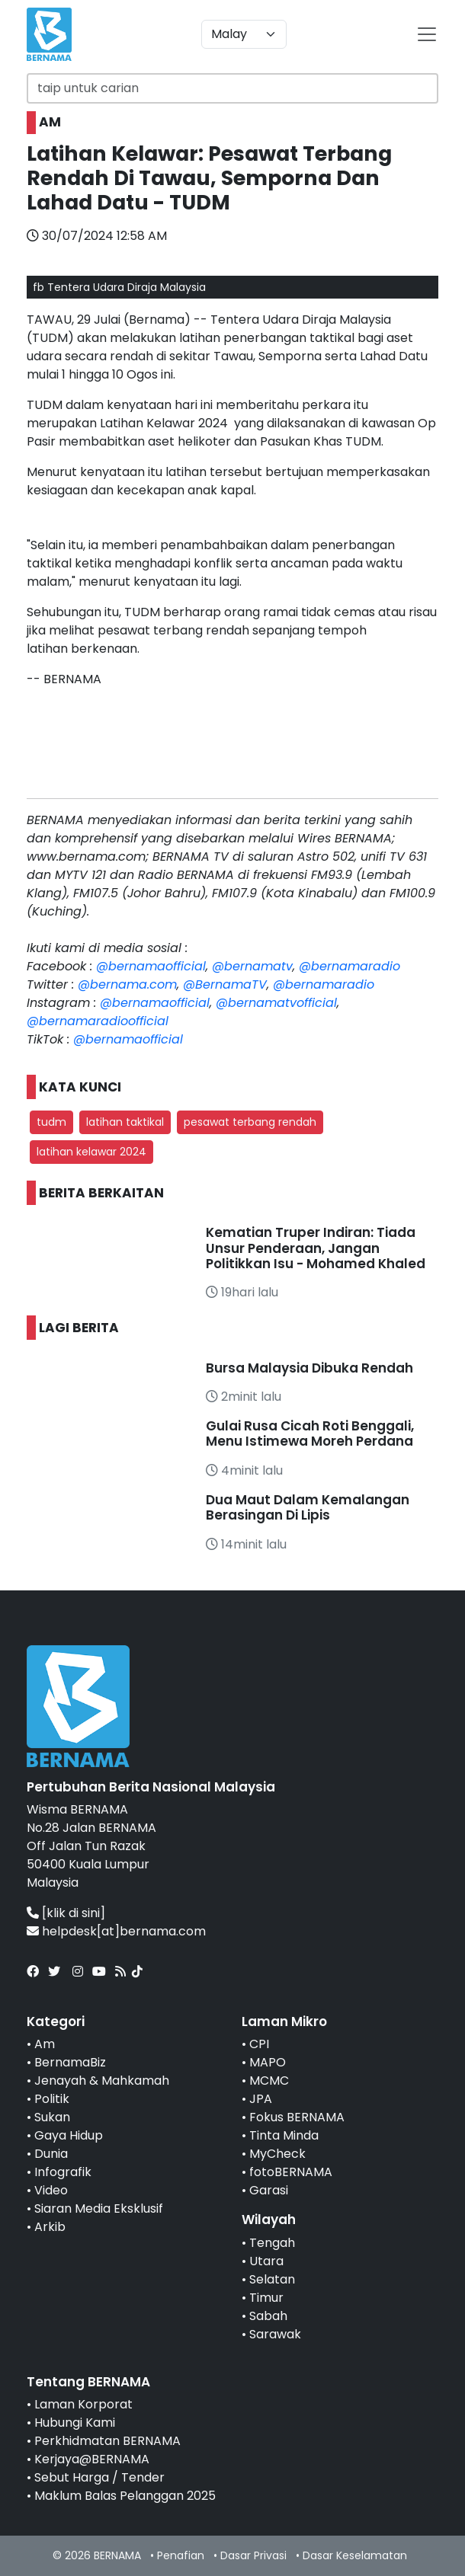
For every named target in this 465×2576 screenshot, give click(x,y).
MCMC (269, 2080)
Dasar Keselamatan (355, 2555)
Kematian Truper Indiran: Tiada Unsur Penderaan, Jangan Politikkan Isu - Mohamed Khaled (315, 1248)
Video (51, 2190)
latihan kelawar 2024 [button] (91, 1151)
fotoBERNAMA (290, 2172)
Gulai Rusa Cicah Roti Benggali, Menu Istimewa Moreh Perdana (310, 1433)
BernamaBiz (70, 2062)
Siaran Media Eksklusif (98, 2208)
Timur (266, 2297)
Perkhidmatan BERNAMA (107, 2441)
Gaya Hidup (68, 2135)
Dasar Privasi (253, 2555)
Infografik (62, 2172)
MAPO (267, 2062)
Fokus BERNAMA (297, 2117)
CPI (259, 2044)
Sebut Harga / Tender (99, 2477)
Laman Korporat (83, 2404)
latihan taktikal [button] (125, 1122)
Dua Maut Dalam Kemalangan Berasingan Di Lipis (307, 1507)
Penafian (180, 2555)
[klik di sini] (73, 1913)
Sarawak (275, 2334)
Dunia (51, 2153)
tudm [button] (51, 1122)
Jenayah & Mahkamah (101, 2080)
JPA (260, 2099)
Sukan (52, 2117)
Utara (266, 2261)
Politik (51, 2099)
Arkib (50, 2227)
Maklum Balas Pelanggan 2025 (125, 2495)
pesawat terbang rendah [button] (250, 1122)
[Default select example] (244, 34)
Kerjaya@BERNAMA (91, 2459)
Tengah (272, 2243)
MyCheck (277, 2153)
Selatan (272, 2279)
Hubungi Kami (74, 2422)
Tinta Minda (284, 2135)
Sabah (268, 2316)
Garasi (268, 2190)
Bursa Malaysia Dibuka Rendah (309, 1368)
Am (44, 2044)
